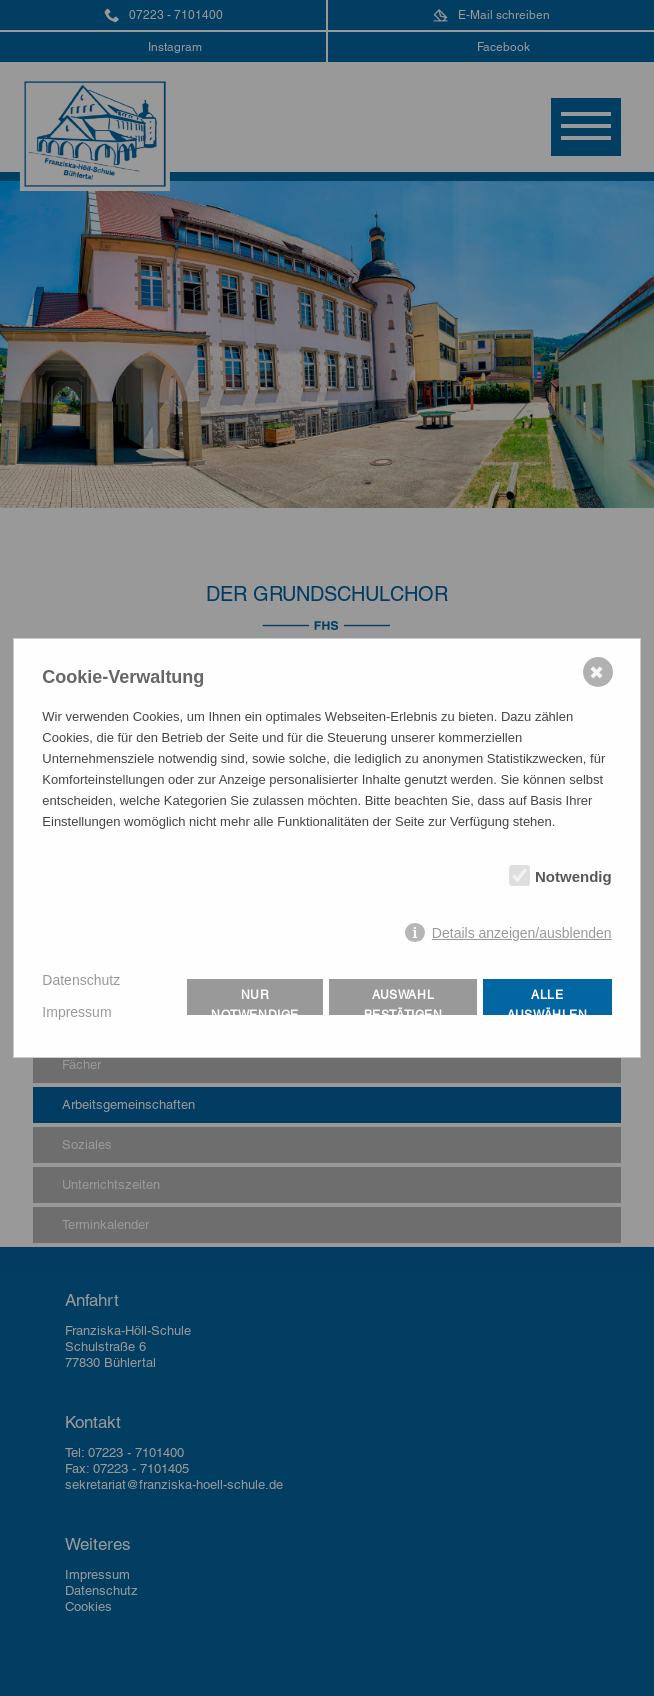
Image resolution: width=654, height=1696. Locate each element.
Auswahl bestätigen (403, 1001)
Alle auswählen (547, 1001)
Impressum (76, 1012)
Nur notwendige (255, 1001)
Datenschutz (81, 980)
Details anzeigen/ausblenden (522, 933)
